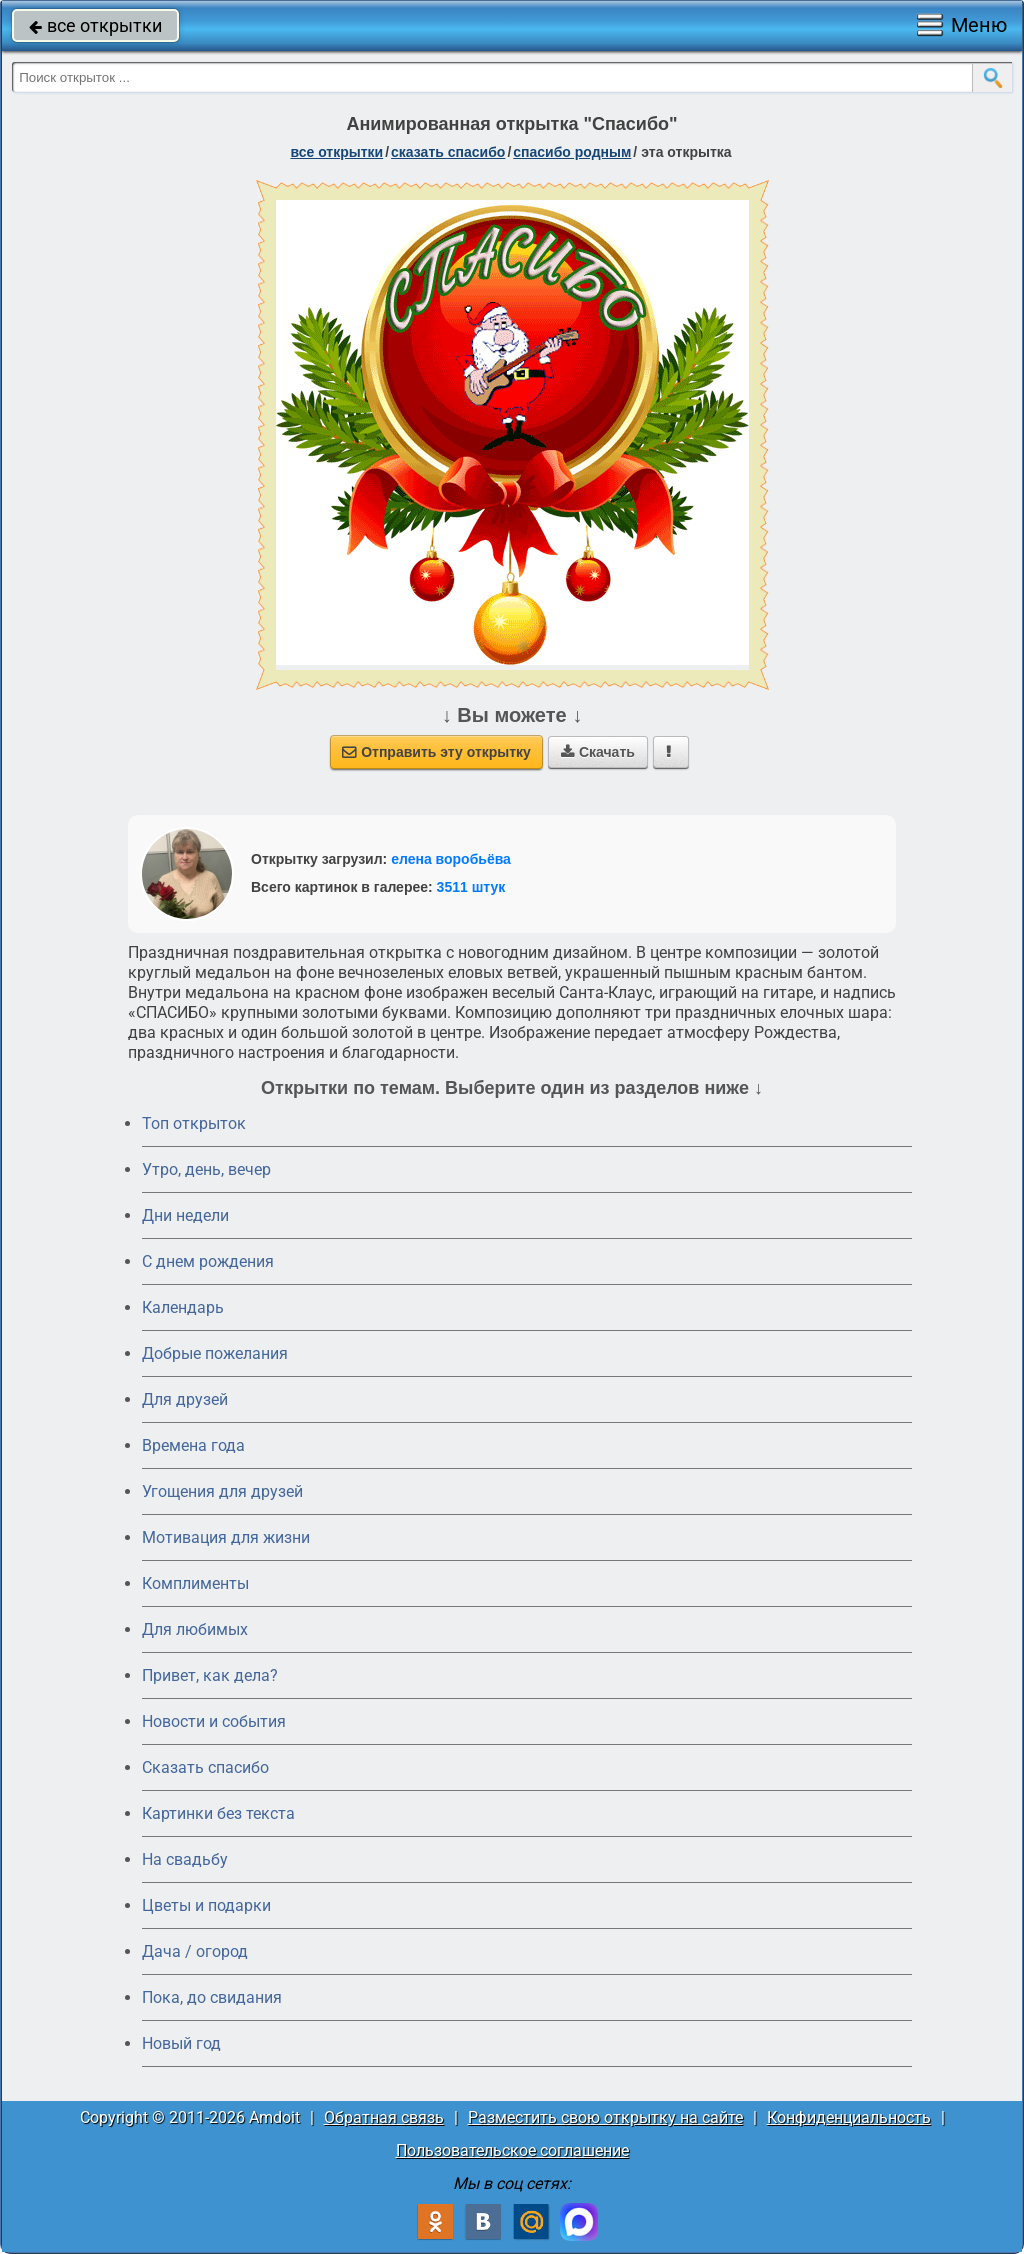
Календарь (183, 1307)
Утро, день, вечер (206, 1169)
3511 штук (471, 887)
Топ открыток (194, 1123)
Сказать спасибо (205, 1767)
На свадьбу (185, 1859)
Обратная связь (384, 2117)
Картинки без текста (218, 1813)
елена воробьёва (451, 859)
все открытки (95, 25)
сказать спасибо (448, 152)
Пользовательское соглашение (512, 2150)
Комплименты (195, 1583)
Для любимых (195, 1629)
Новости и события (214, 1721)
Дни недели (185, 1215)
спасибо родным (572, 152)
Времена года (193, 1445)
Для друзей (185, 1399)
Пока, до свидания (212, 1997)
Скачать (598, 752)
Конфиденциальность (849, 2117)
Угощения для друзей (222, 1491)
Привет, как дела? (210, 1675)
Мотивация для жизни (226, 1537)
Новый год (181, 2043)
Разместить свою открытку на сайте (605, 2117)
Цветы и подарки (206, 1905)
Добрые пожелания (215, 1353)
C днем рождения (208, 1261)
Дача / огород (195, 1951)
